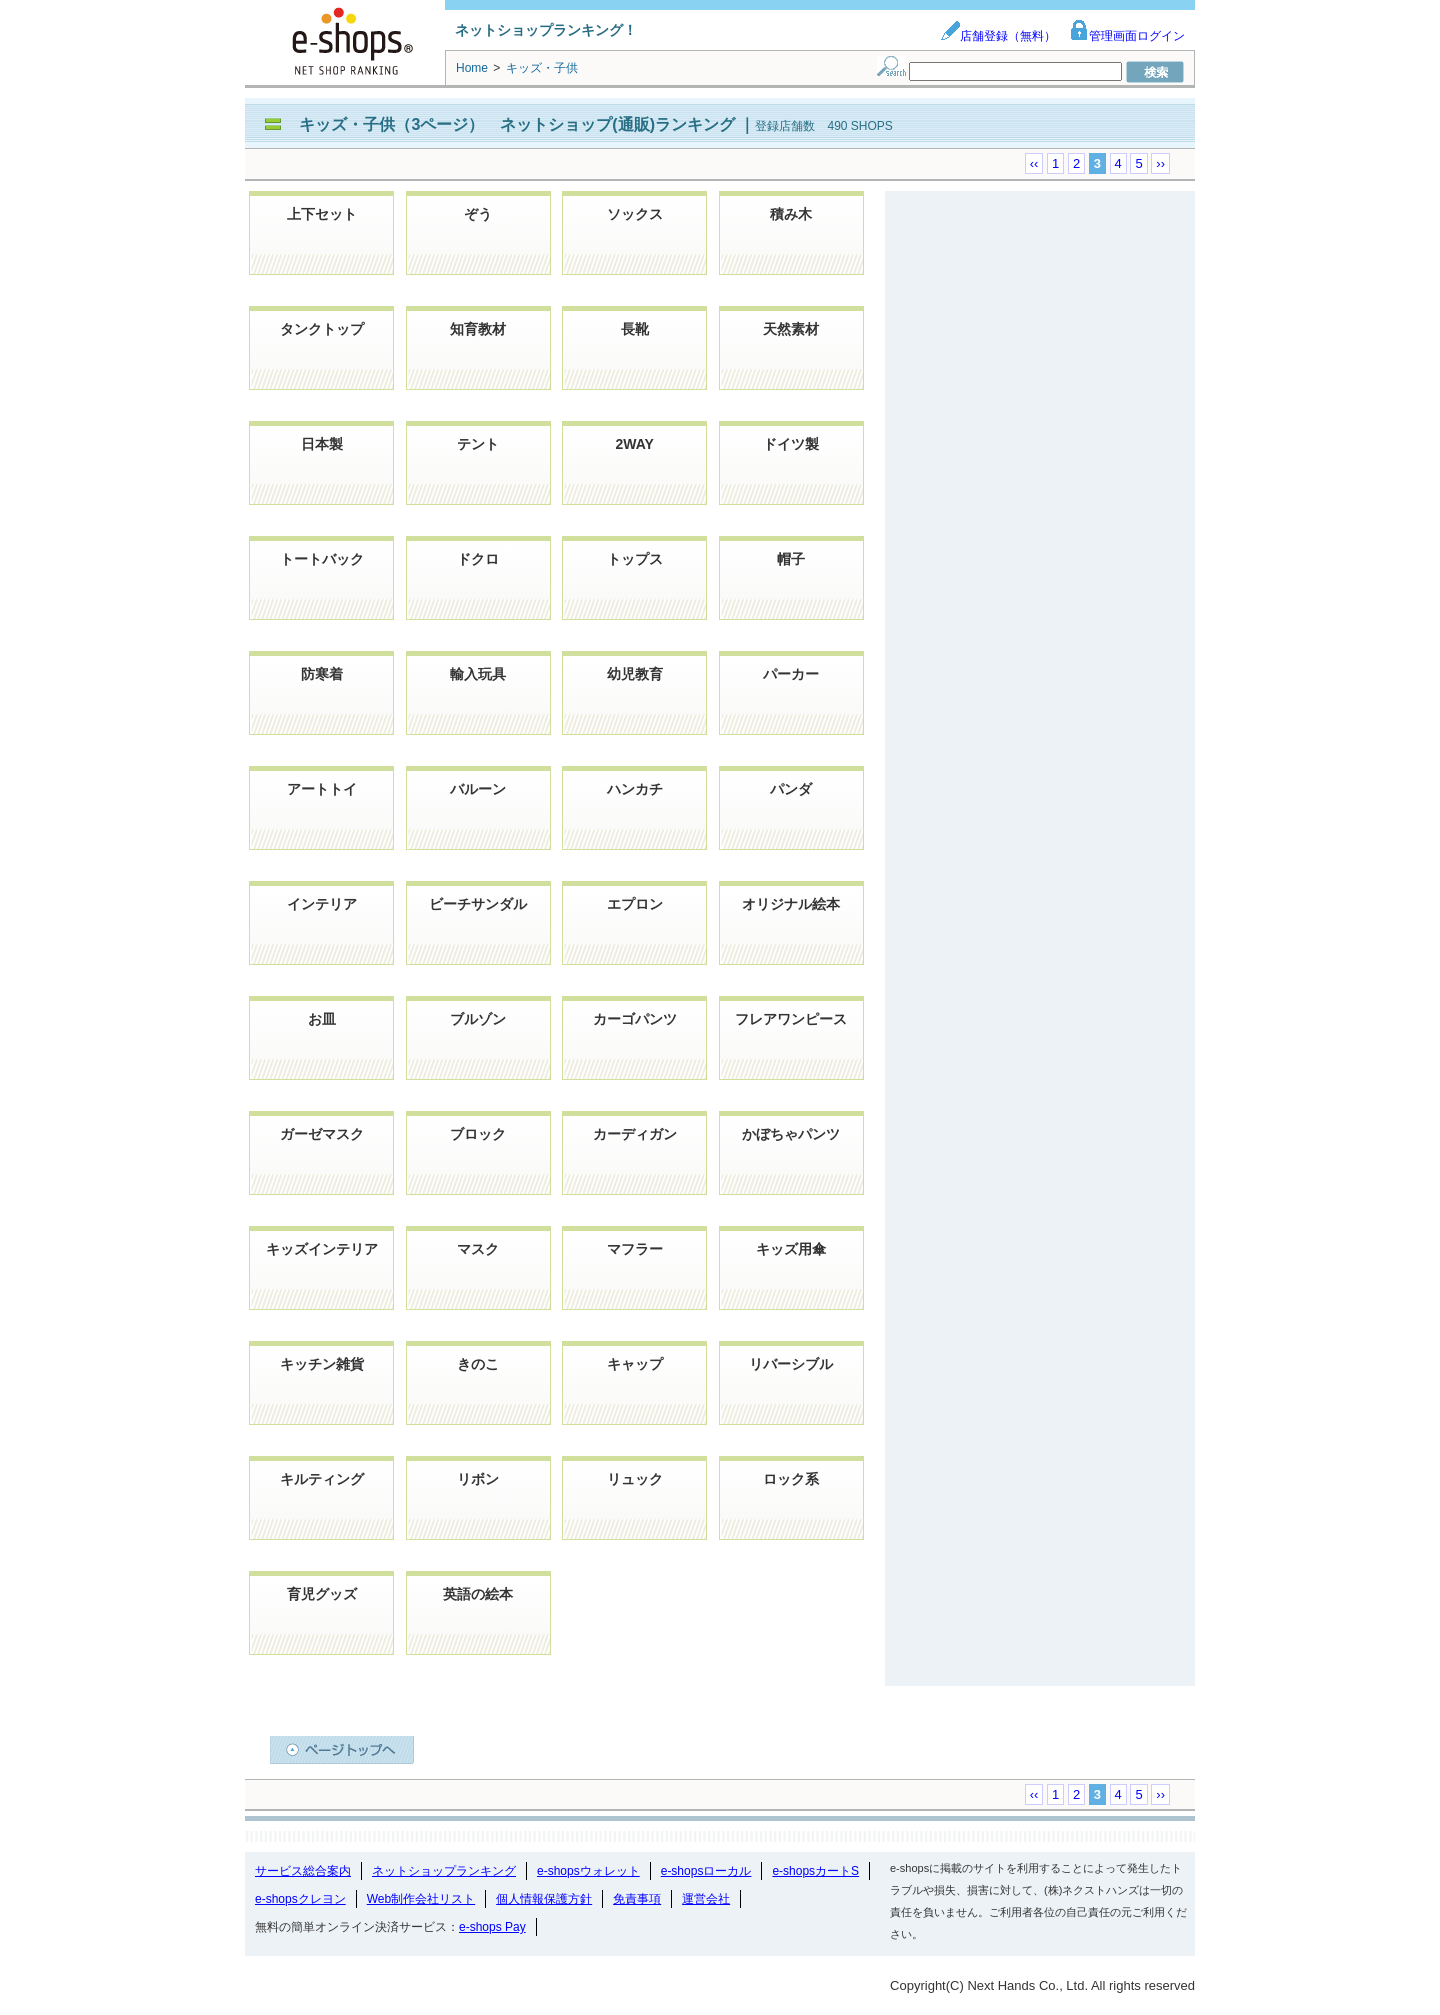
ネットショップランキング (444, 1871)
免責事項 (637, 1899)
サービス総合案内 (303, 1871)
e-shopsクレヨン (300, 1899)
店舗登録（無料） (998, 36)
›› (1160, 163)
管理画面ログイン (1127, 36)
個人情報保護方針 (544, 1899)
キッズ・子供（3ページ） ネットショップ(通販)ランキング (519, 124)
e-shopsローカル (706, 1871)
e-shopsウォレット (588, 1871)
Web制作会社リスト (421, 1899)
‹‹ (1034, 163)
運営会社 (706, 1899)
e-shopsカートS (815, 1871)
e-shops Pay (492, 1927)
